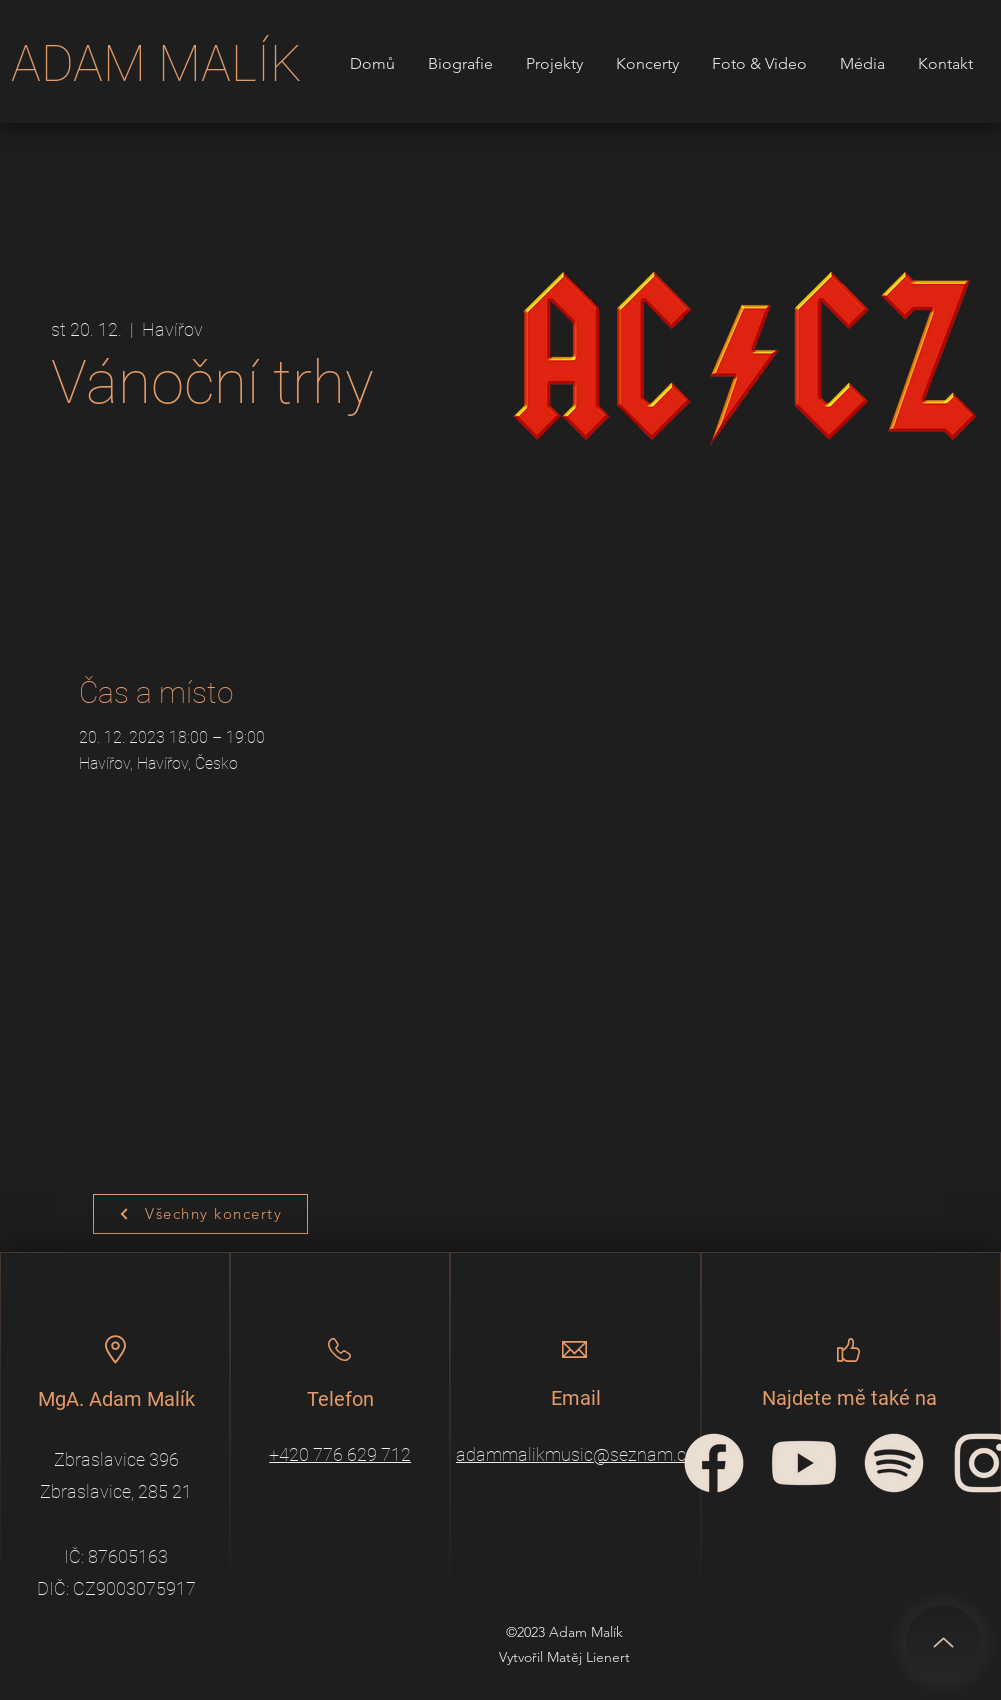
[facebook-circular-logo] (714, 1463)
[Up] (943, 1642)
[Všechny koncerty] (200, 1214)
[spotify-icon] (894, 1463)
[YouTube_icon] (804, 1463)
